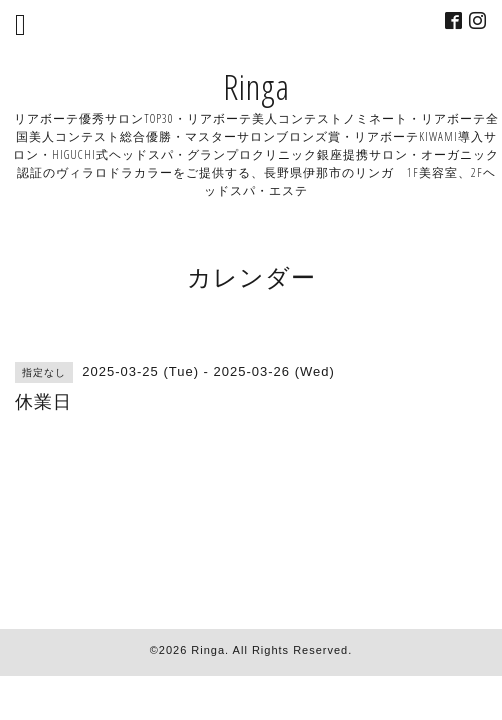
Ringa (256, 86)
